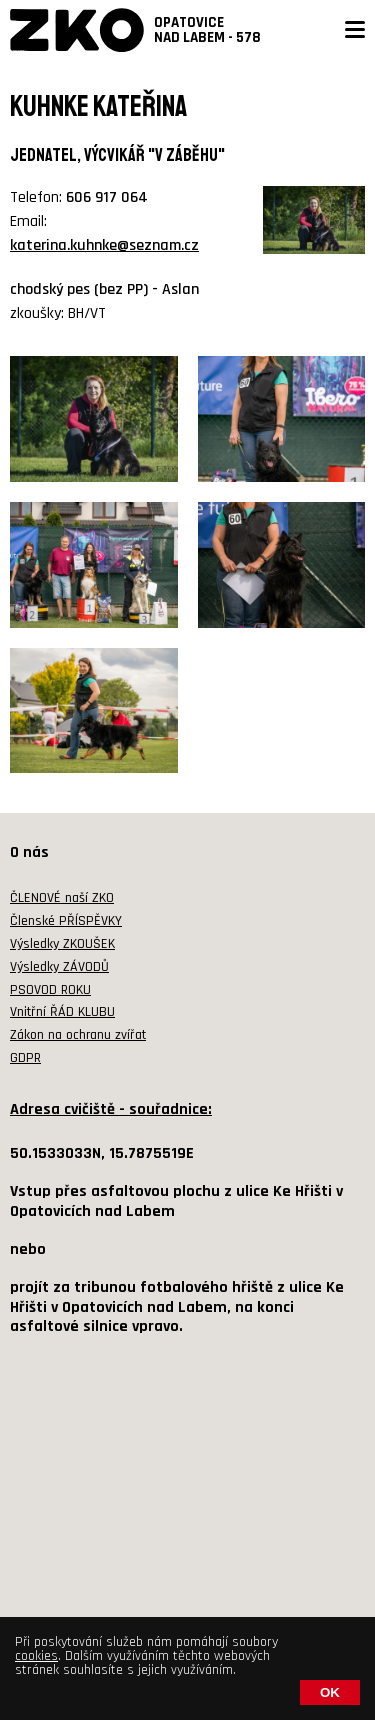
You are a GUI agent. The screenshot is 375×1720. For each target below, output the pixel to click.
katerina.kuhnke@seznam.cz (104, 245)
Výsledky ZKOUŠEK (62, 944)
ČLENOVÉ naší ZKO (62, 898)
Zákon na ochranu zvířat (78, 1035)
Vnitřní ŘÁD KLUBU (62, 1012)
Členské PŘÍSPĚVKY (66, 921)
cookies (36, 1656)
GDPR (25, 1058)
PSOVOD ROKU (50, 990)
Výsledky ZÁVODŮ (59, 967)
